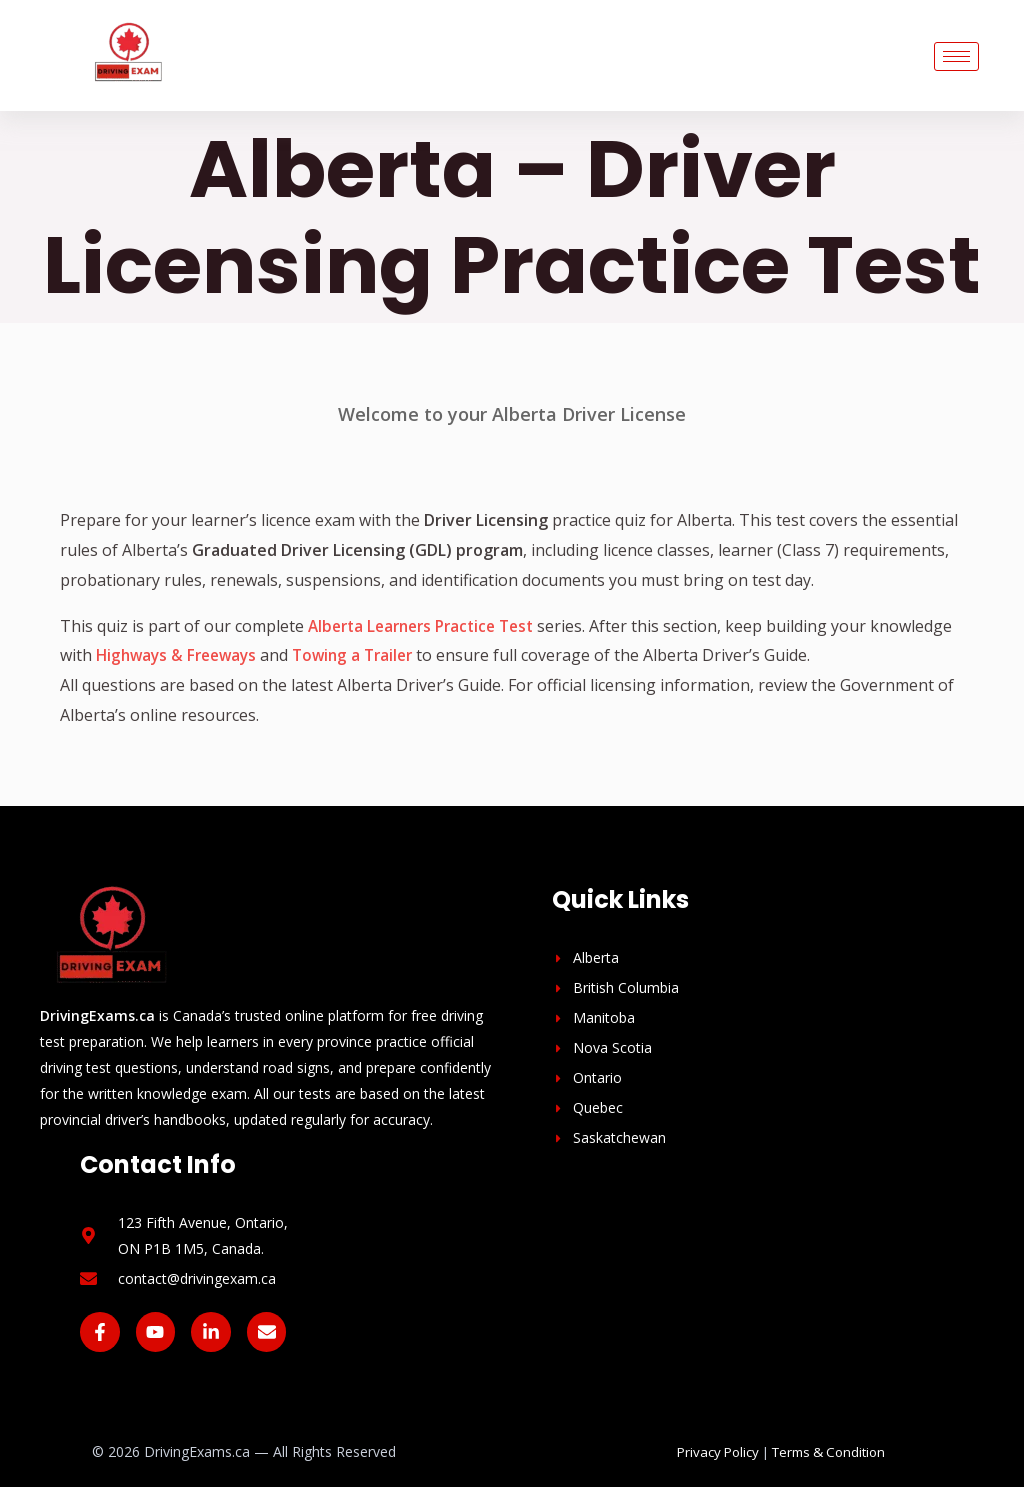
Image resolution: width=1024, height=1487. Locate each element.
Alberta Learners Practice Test (428, 626)
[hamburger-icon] (956, 56)
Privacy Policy (718, 1452)
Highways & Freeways (266, 655)
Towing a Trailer (450, 655)
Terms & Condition (828, 1452)
